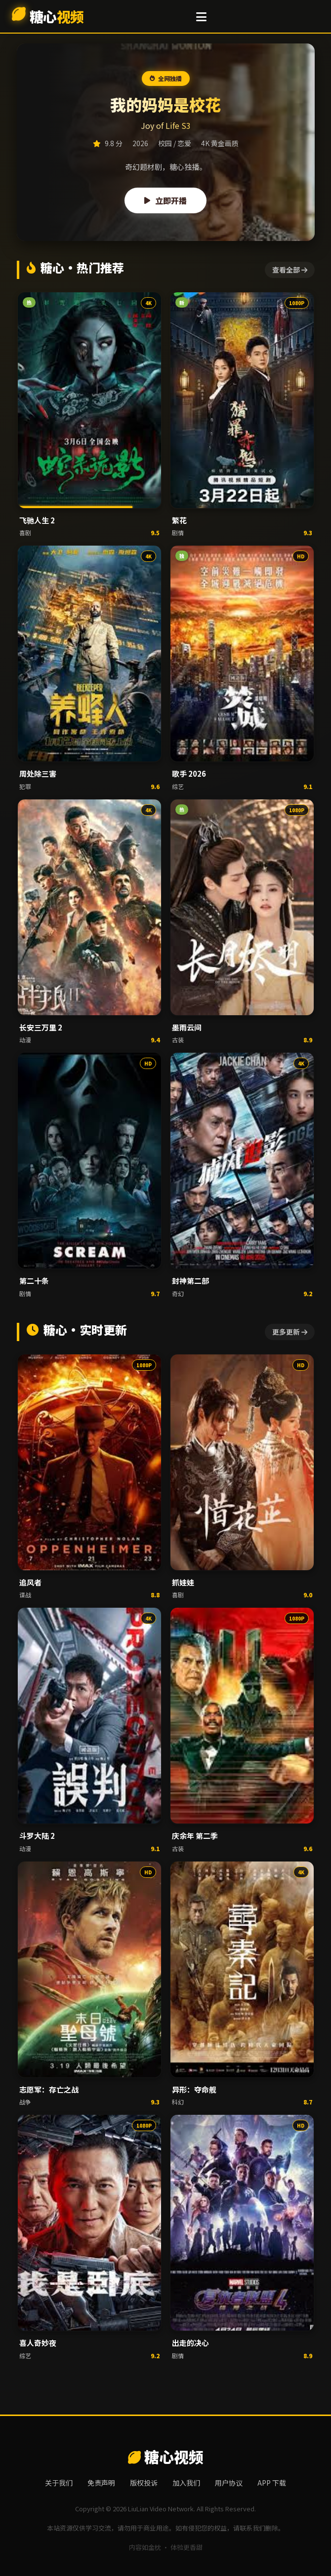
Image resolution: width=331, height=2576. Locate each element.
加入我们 (186, 2483)
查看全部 (289, 270)
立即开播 (165, 200)
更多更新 (289, 1332)
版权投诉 (144, 2483)
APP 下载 (271, 2483)
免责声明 (101, 2483)
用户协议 (229, 2483)
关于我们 (59, 2483)
